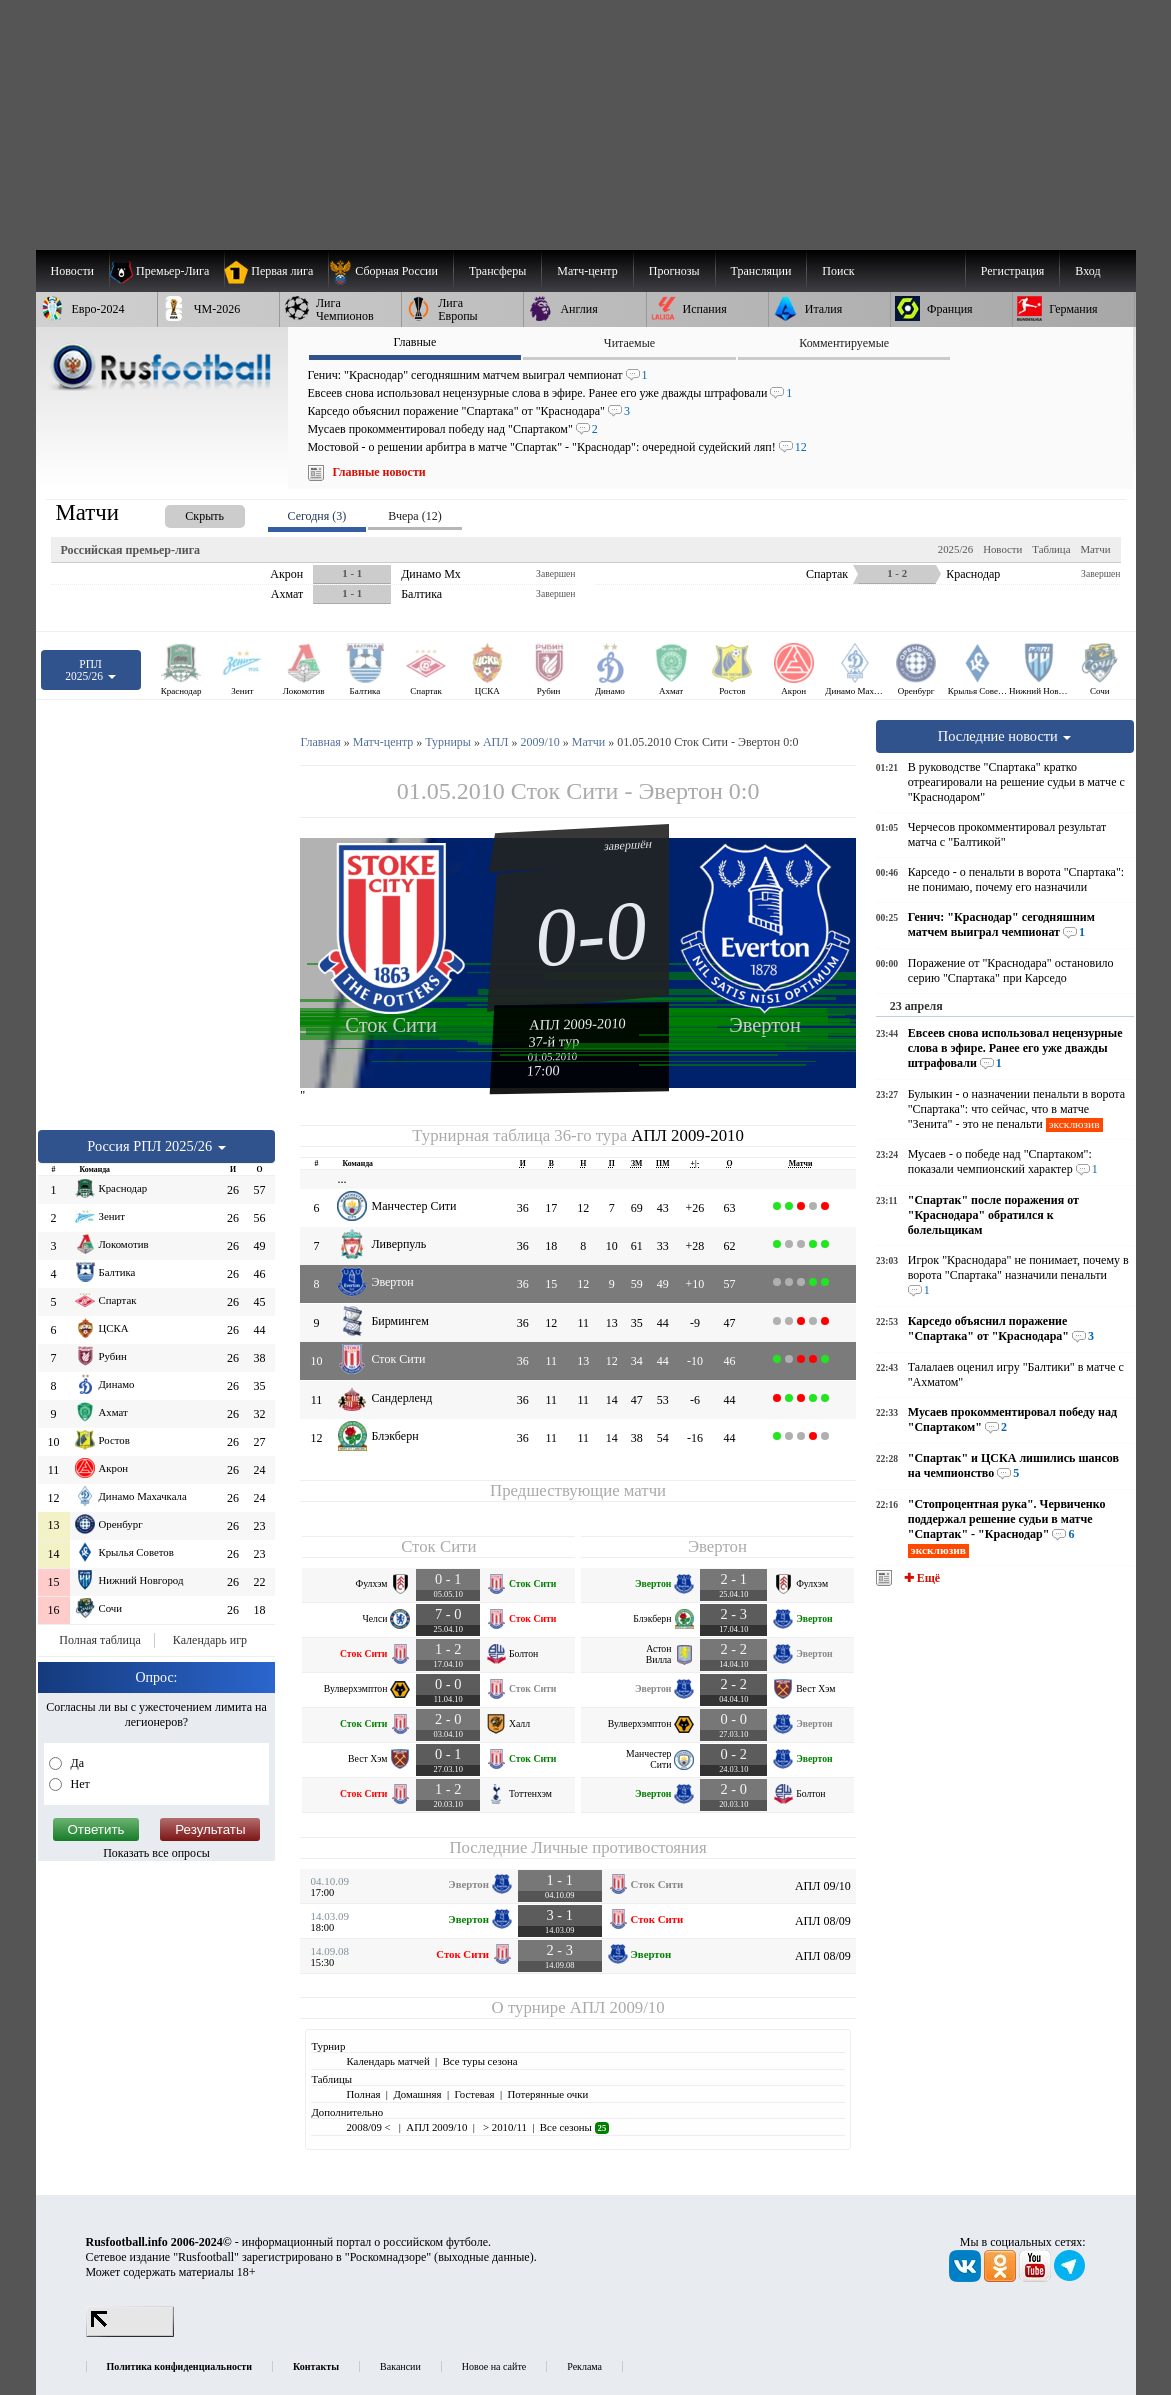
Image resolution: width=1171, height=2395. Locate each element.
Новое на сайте (494, 2366)
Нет (79, 1784)
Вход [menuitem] (1087, 271)
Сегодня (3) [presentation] (317, 516)
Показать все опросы (156, 1853)
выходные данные (484, 2257)
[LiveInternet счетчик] (130, 2333)
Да (76, 1763)
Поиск (838, 271)
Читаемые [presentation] (629, 343)
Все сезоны (574, 2127)
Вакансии (400, 2366)
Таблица (1051, 549)
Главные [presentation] (414, 342)
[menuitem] (390, 271)
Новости (1002, 549)
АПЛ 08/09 (823, 1921)
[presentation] (185, 512)
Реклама (584, 2366)
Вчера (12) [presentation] (414, 516)
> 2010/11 (503, 2127)
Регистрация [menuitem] (1013, 271)
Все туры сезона (480, 2061)
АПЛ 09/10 (823, 1886)
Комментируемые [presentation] (844, 343)
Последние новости (1005, 736)
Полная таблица (99, 1640)
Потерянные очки (547, 2094)
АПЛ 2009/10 (617, 2007)
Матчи (1095, 549)
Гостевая (475, 2094)
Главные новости (379, 472)
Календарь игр (210, 1640)
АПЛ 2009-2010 (577, 1024)
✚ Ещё (920, 1578)
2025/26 (955, 549)
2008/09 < (369, 2127)
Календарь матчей (387, 2061)
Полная (363, 2094)
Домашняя (417, 2094)
